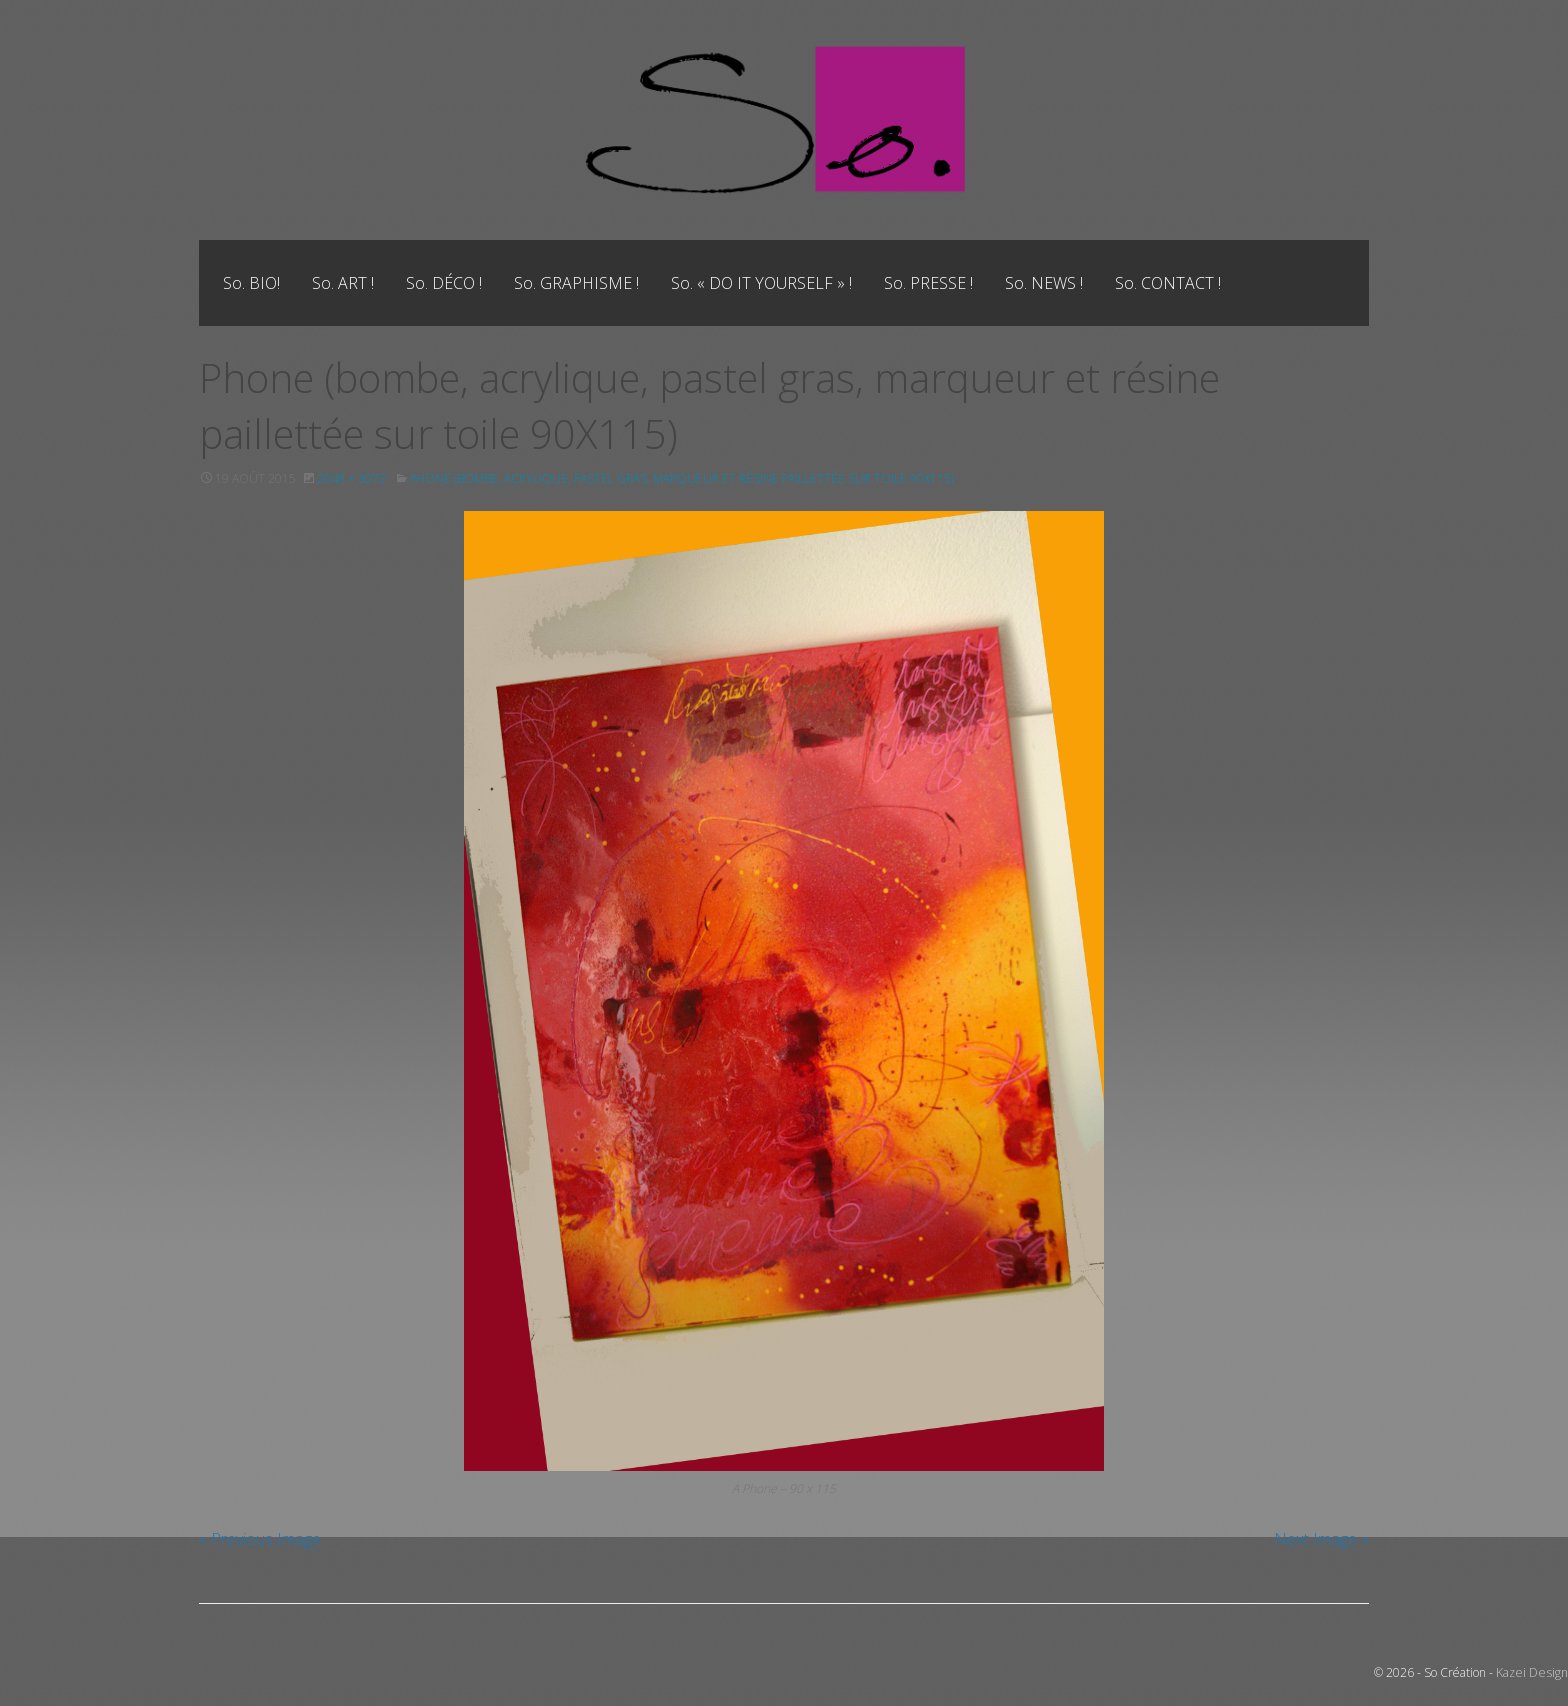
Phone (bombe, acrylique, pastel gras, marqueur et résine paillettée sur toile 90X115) (686, 478)
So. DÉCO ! (444, 283)
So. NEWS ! (1044, 283)
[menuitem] (251, 283)
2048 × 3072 (351, 478)
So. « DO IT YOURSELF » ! (761, 283)
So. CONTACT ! (1168, 283)
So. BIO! (251, 283)
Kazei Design (1533, 1672)
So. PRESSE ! (928, 283)
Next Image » (1321, 1539)
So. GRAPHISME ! (576, 283)
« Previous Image (260, 1539)
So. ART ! (343, 283)
